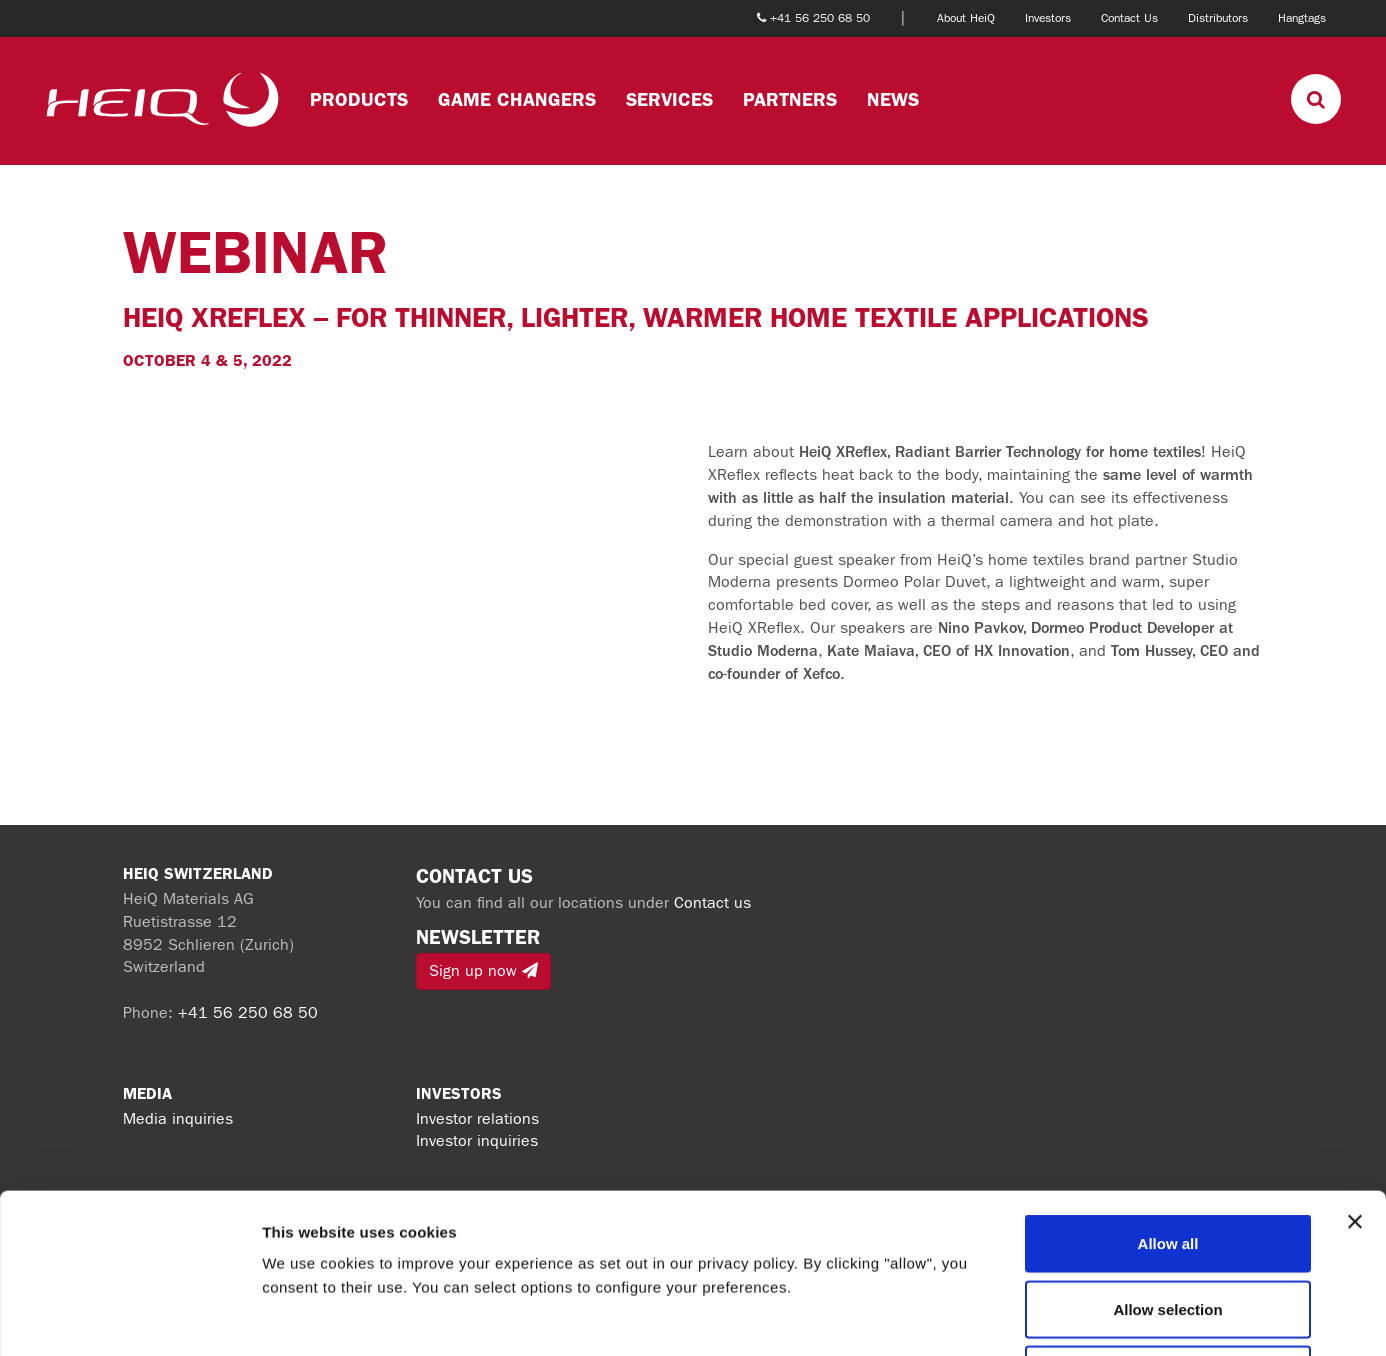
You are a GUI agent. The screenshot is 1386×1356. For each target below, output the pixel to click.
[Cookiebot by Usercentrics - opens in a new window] (129, 1317)
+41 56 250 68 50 (248, 1012)
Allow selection (1167, 1159)
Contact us (712, 902)
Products (359, 99)
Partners (790, 99)
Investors (1048, 18)
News (893, 99)
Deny (1168, 1224)
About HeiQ (966, 18)
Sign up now (483, 970)
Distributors (1218, 18)
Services (669, 99)
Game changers (517, 99)
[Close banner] (1355, 1072)
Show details (1049, 1316)
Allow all (1168, 1093)
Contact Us (1129, 18)
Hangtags (1302, 18)
